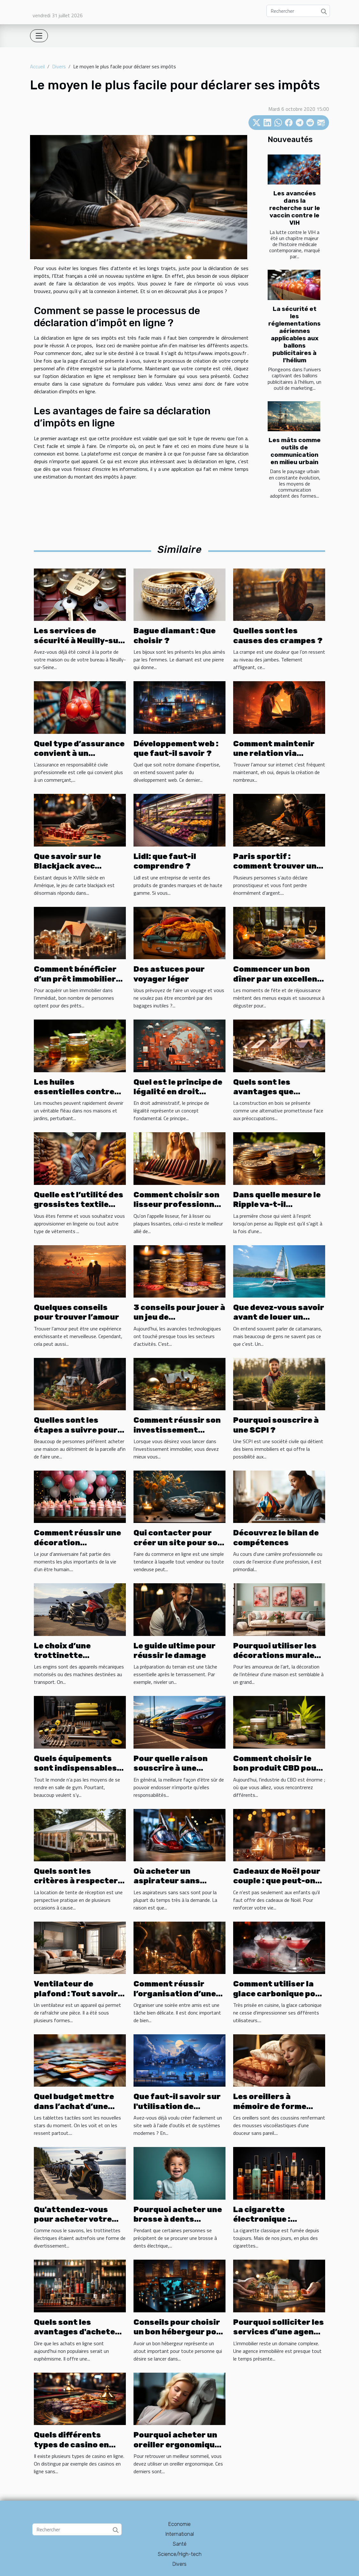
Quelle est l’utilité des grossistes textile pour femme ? (78, 1204)
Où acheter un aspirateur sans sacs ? (167, 1881)
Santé (180, 2544)
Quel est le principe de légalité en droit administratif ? (178, 1092)
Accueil (37, 66)
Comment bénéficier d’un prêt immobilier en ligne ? (75, 979)
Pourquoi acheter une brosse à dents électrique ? (178, 2219)
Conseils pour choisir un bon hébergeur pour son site (179, 2332)
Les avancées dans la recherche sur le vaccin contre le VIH (294, 208)
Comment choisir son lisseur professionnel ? (178, 1204)
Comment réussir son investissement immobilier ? (177, 1430)
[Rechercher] (298, 11)
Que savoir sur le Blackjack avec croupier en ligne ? (71, 866)
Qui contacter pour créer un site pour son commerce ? (178, 1542)
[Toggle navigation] (39, 35)
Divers (59, 66)
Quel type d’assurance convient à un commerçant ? (79, 753)
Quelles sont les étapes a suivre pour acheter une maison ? (77, 1430)
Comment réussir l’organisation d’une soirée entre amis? (175, 1993)
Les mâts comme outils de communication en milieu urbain (295, 451)
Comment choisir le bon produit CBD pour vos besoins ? (276, 1768)
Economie (179, 2524)
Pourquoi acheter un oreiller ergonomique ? (176, 2444)
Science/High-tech (180, 2554)
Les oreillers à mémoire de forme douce (269, 2106)
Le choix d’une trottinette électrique (62, 1655)
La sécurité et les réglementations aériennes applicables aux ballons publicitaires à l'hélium (294, 334)
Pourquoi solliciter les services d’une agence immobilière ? (278, 2332)
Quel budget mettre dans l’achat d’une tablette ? (74, 2106)
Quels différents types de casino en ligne (71, 2444)
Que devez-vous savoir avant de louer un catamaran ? (278, 1317)
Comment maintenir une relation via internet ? (274, 753)
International (179, 2534)
